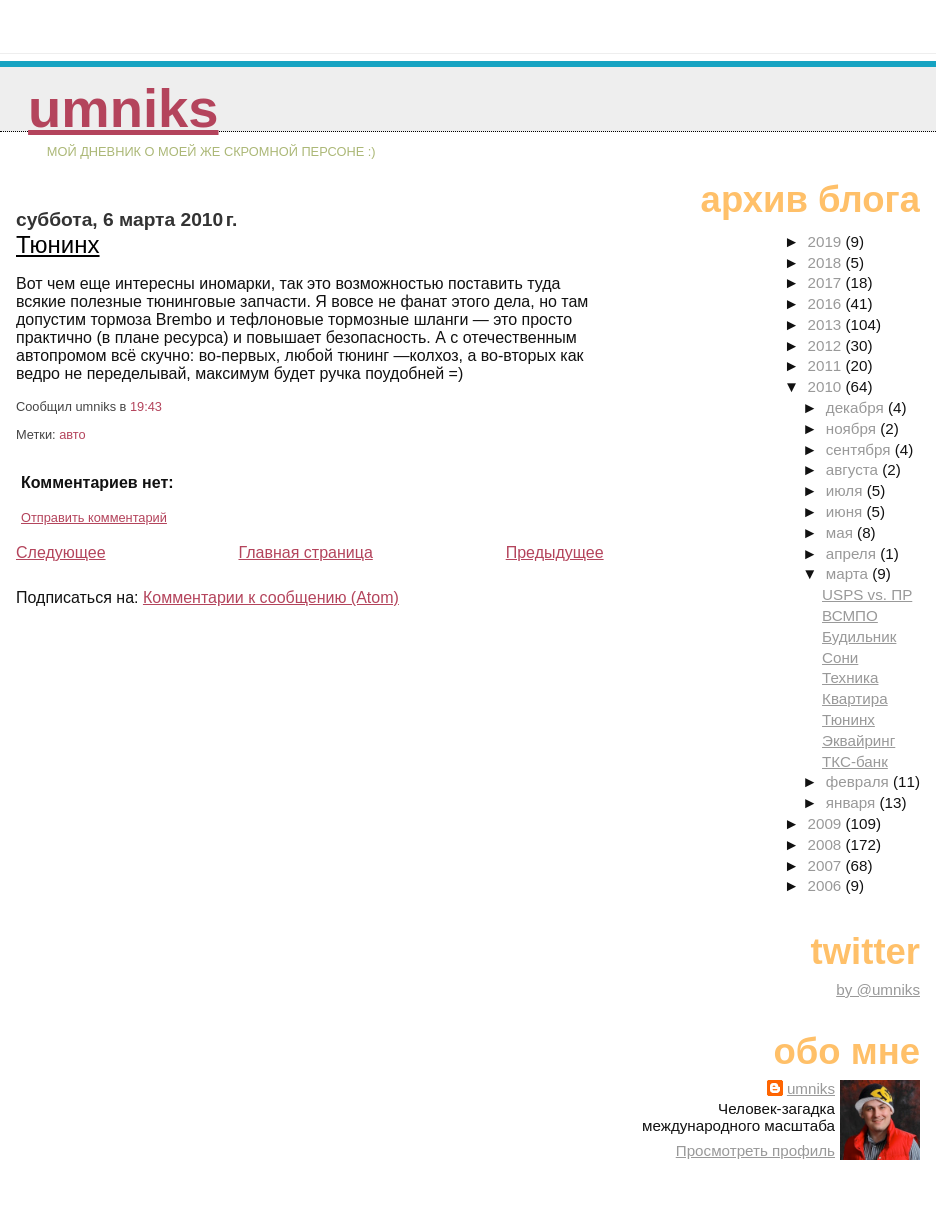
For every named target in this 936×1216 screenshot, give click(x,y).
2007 (827, 865)
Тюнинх (58, 244)
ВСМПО (850, 615)
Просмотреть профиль (755, 1150)
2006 (827, 885)
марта (849, 573)
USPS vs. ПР (867, 594)
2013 (827, 324)
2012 (827, 345)
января (853, 802)
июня (846, 511)
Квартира (855, 698)
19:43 (146, 406)
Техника (850, 677)
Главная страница (305, 552)
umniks (123, 108)
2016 (827, 303)
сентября (860, 449)
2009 (827, 823)
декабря (857, 407)
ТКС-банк (855, 761)
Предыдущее (555, 552)
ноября (853, 428)
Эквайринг (858, 740)
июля (846, 490)
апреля (853, 553)
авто (72, 434)
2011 (827, 365)
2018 (827, 262)
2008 (827, 844)
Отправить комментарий (94, 517)
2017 (827, 282)
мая (841, 532)
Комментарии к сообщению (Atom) (271, 597)
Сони (840, 657)
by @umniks (878, 989)
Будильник (859, 636)
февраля (859, 781)
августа (854, 469)
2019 (827, 241)
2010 (827, 386)
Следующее (61, 552)
